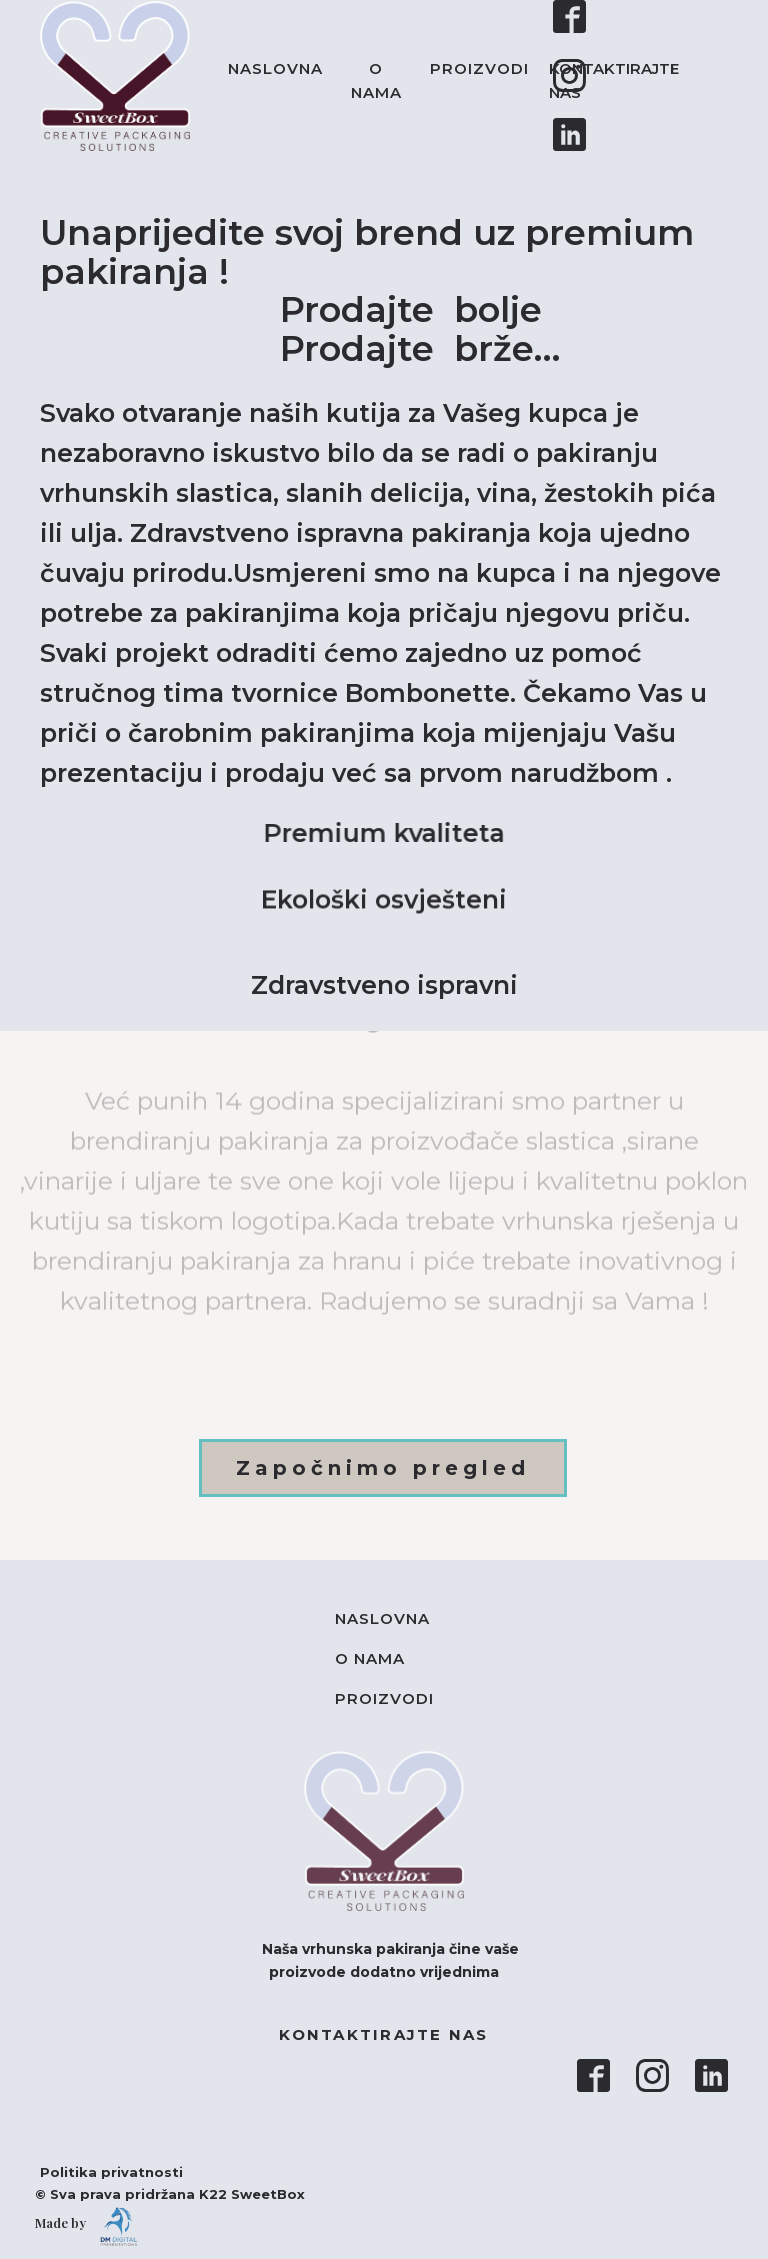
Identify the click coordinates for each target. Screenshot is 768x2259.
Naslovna (275, 68)
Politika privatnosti (101, 2172)
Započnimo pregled (383, 1468)
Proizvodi (479, 68)
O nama (376, 80)
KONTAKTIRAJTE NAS (614, 80)
